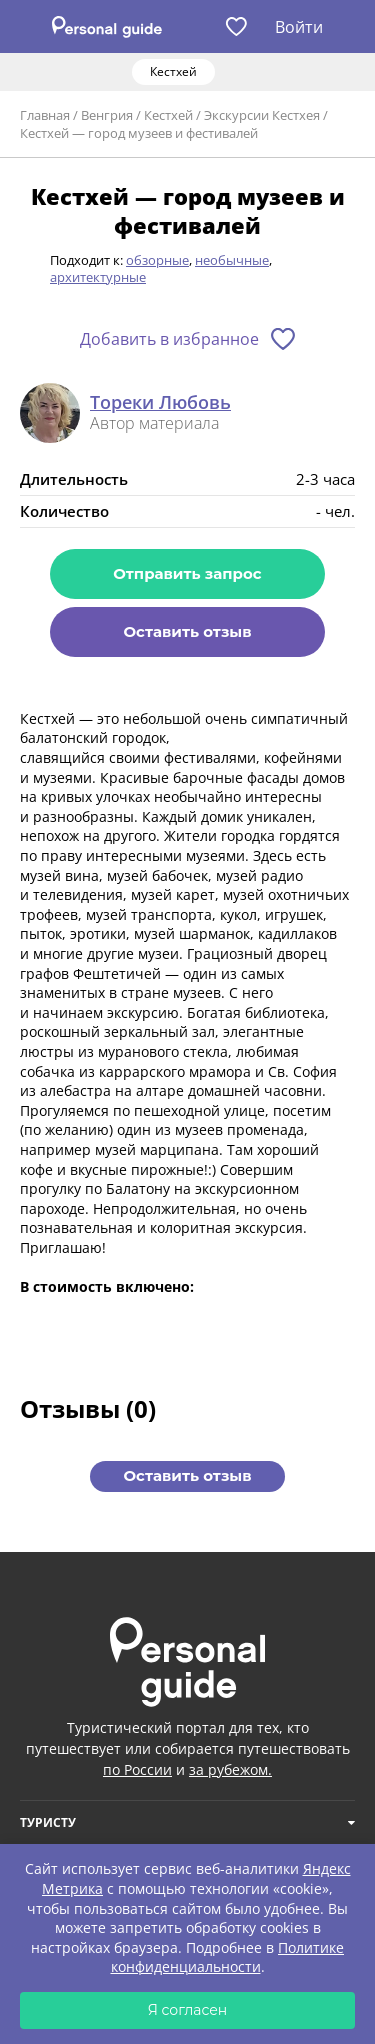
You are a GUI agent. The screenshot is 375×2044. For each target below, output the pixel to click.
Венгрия (107, 115)
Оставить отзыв (187, 631)
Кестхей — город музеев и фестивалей (139, 133)
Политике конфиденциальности (228, 1957)
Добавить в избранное (169, 339)
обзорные (157, 260)
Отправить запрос (187, 573)
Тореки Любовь (160, 403)
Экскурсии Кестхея (262, 115)
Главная (45, 115)
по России (137, 1769)
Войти (299, 27)
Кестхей (168, 115)
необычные (232, 260)
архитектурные (98, 277)
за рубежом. (230, 1769)
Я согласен (188, 2010)
